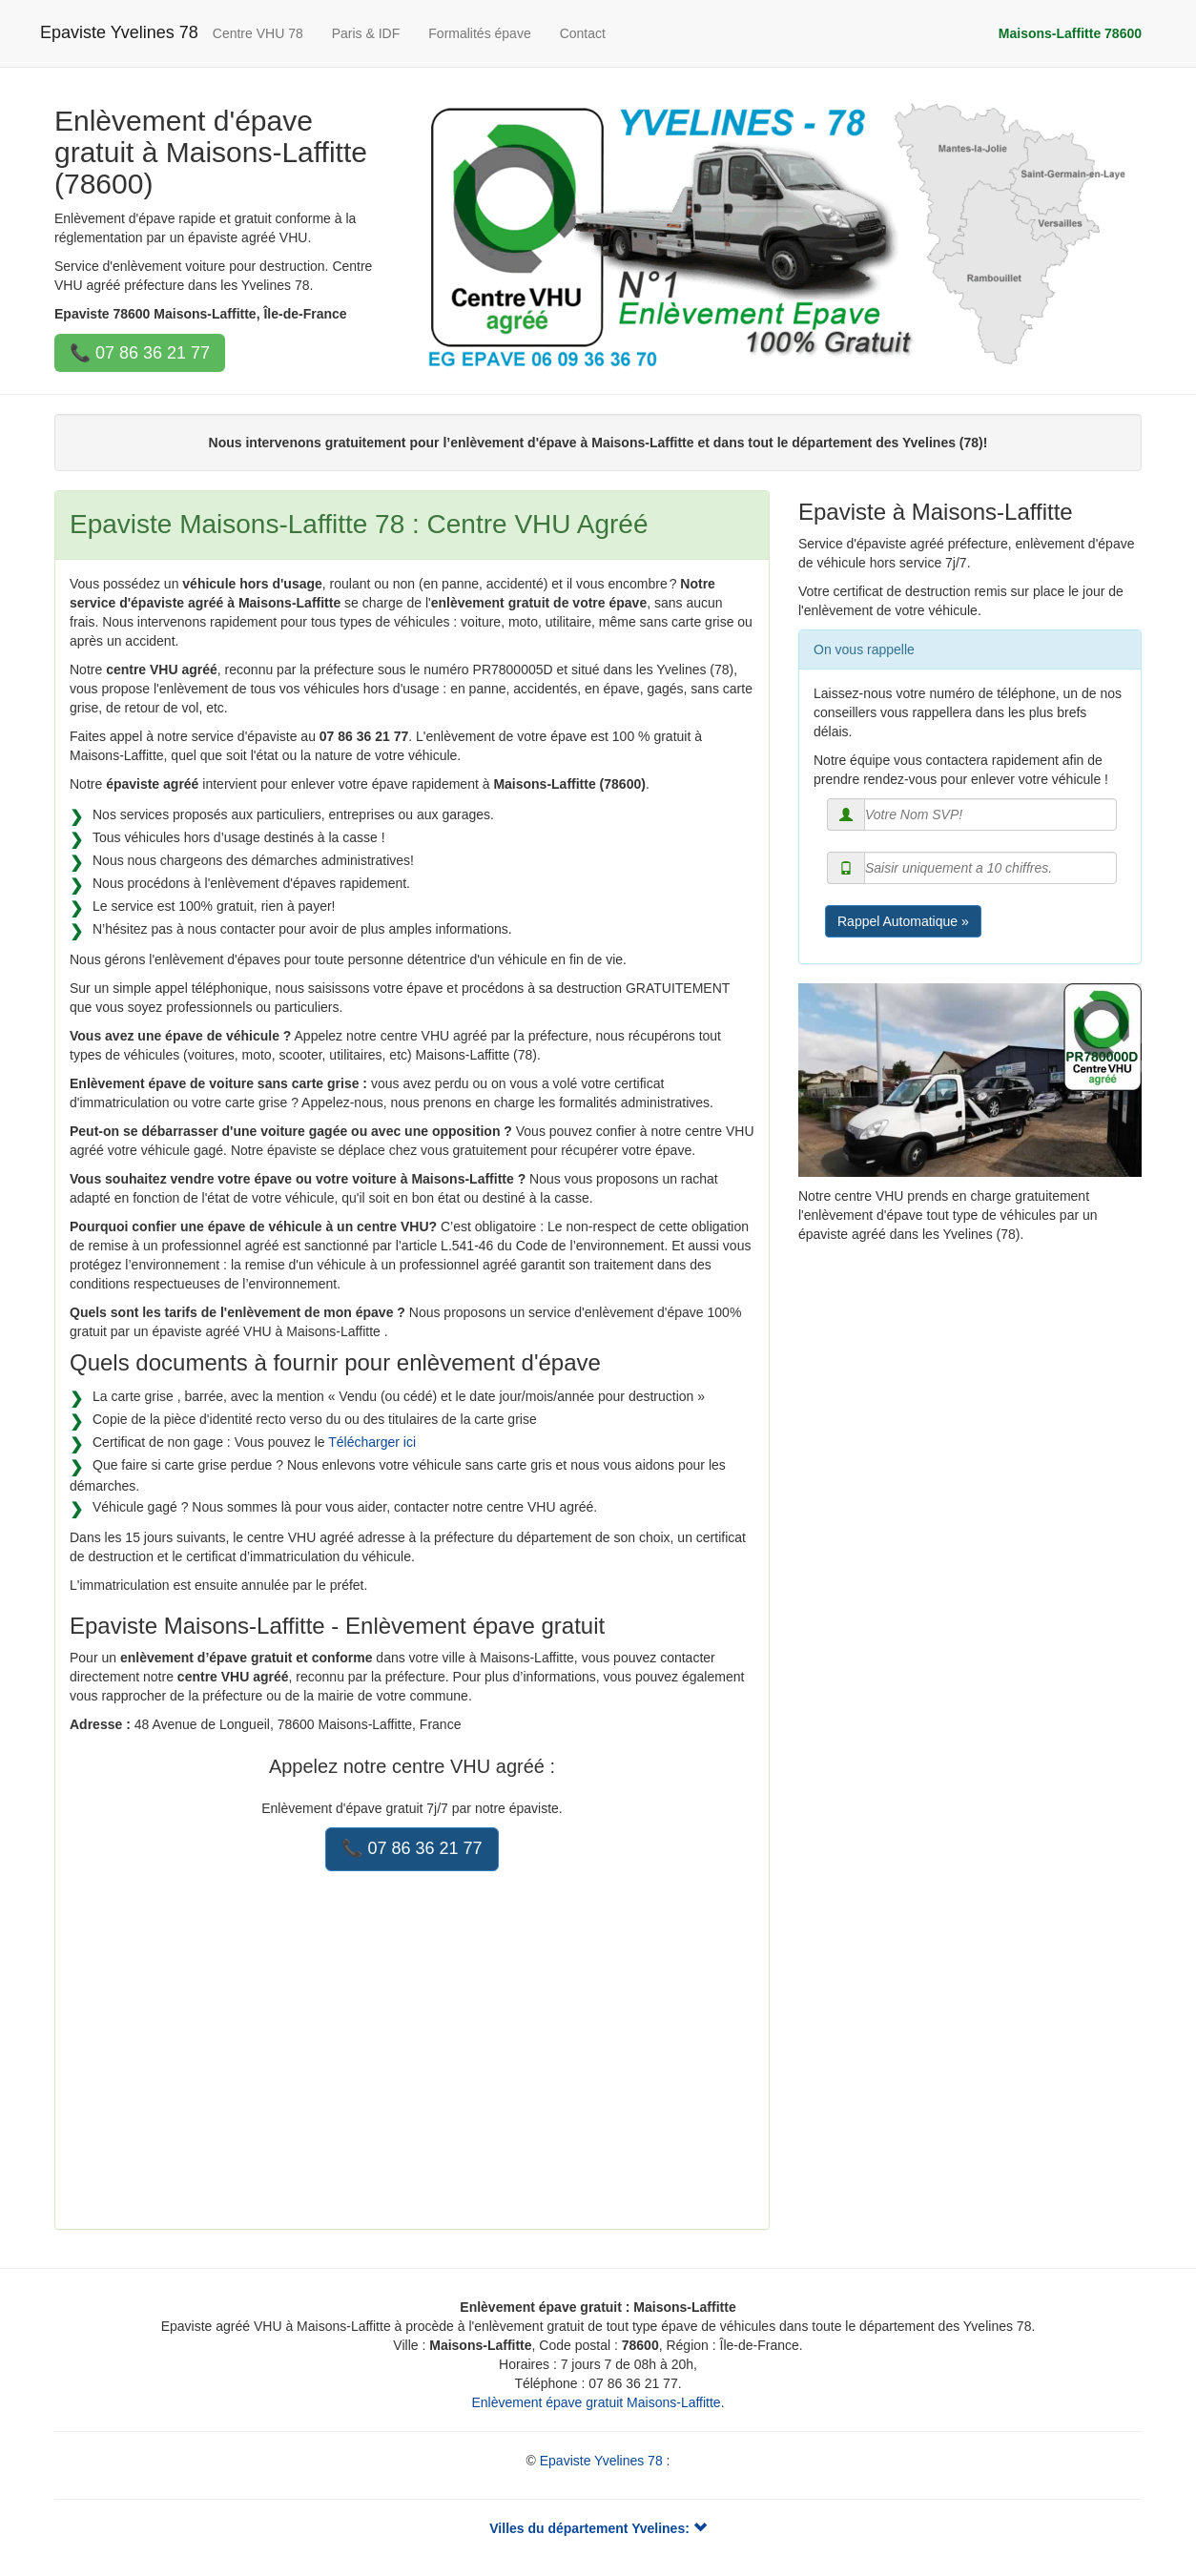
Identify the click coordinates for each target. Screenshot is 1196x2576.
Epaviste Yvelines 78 (119, 32)
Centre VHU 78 (258, 33)
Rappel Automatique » (903, 921)
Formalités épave (479, 33)
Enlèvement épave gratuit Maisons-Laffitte (595, 2402)
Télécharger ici (372, 1442)
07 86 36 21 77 (152, 352)
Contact (583, 33)
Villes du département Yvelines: (597, 2528)
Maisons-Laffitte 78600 (1070, 33)
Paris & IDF (366, 33)
